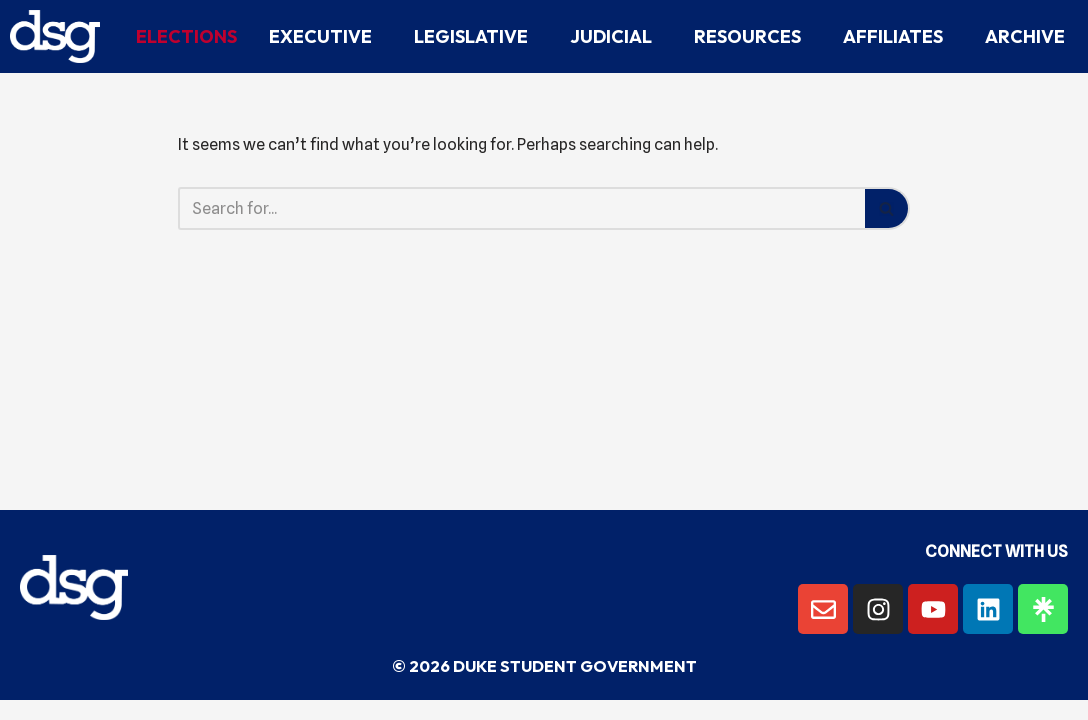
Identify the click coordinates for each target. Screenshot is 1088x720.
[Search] (521, 208)
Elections (186, 36)
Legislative (476, 36)
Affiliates (898, 36)
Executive (325, 36)
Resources (752, 36)
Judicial (616, 36)
